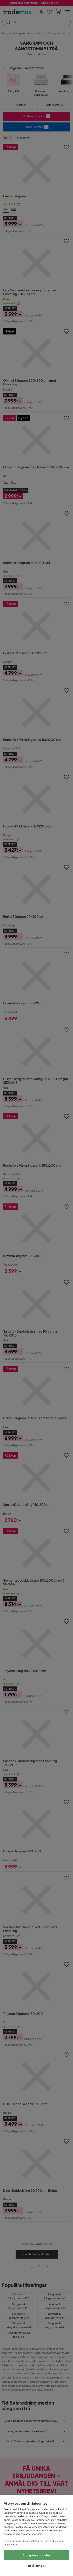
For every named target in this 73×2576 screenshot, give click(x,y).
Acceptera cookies (36, 2555)
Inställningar (36, 2565)
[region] (36, 2535)
